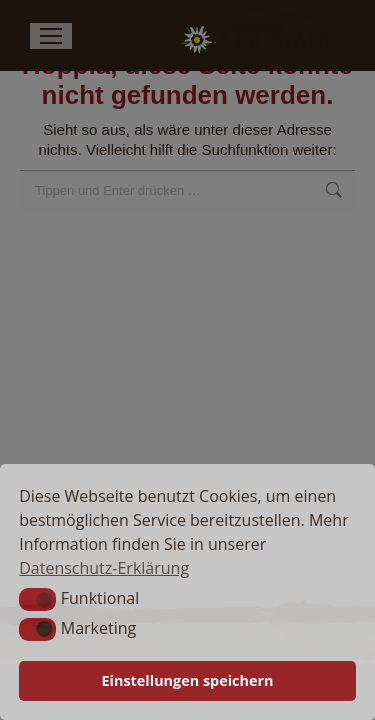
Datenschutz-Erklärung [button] (104, 568)
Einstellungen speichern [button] (188, 680)
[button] (37, 599)
